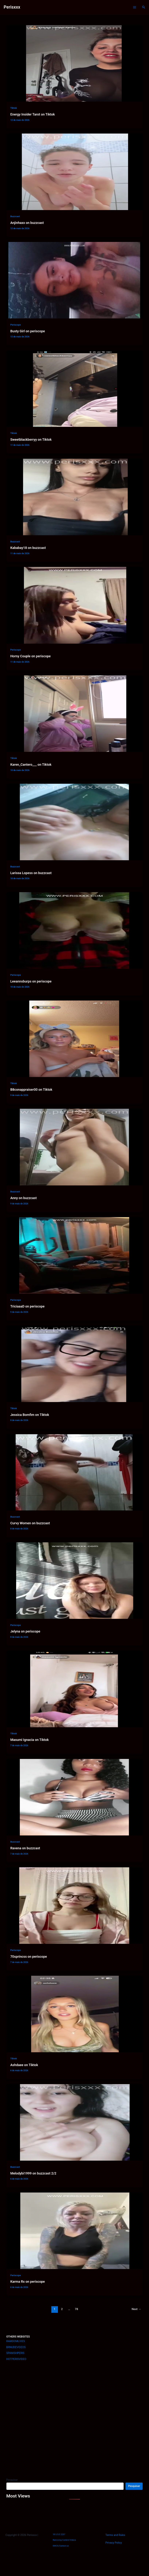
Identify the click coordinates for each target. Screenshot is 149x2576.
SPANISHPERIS (15, 2353)
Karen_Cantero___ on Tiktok (30, 764)
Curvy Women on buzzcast (30, 1523)
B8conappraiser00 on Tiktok (31, 1089)
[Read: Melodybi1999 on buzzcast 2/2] (74, 2122)
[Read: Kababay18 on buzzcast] (74, 496)
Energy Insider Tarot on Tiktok (32, 114)
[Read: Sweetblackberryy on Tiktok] (74, 388)
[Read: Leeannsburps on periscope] (74, 930)
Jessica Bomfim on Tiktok (29, 1415)
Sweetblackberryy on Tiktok (30, 439)
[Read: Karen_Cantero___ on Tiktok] (74, 713)
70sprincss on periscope (28, 1956)
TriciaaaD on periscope (27, 1306)
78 (76, 2309)
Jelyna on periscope (25, 1631)
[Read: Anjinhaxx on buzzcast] (74, 171)
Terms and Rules (115, 2535)
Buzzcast (15, 216)
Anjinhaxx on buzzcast (27, 223)
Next (136, 2309)
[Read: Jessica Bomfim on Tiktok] (74, 1363)
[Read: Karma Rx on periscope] (74, 2230)
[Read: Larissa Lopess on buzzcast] (74, 821)
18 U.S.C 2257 (59, 2534)
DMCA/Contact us (61, 2546)
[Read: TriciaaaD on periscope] (74, 1255)
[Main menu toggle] (134, 7)
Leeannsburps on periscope (30, 981)
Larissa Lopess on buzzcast (30, 873)
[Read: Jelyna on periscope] (74, 1580)
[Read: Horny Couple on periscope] (74, 605)
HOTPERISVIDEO (16, 2359)
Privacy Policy (113, 2542)
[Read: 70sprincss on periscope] (74, 1905)
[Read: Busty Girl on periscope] (74, 280)
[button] (143, 7)
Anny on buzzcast (23, 1198)
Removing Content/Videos (64, 2540)
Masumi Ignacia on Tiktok (29, 1740)
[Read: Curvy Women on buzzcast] (74, 1472)
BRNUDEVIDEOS (16, 2347)
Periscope (15, 324)
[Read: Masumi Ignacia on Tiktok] (74, 1688)
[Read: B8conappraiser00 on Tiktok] (74, 1038)
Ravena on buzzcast (25, 1848)
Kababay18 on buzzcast (28, 548)
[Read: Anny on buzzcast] (74, 1146)
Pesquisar (12, 2479)
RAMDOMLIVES (15, 2341)
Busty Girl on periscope (27, 331)
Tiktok (13, 108)
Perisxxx (12, 7)
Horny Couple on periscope (30, 656)
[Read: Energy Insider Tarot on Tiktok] (74, 63)
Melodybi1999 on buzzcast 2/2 (33, 2173)
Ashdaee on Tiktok (24, 2065)
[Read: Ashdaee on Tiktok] (74, 2013)
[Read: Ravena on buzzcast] (74, 1797)
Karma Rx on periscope (27, 2281)
